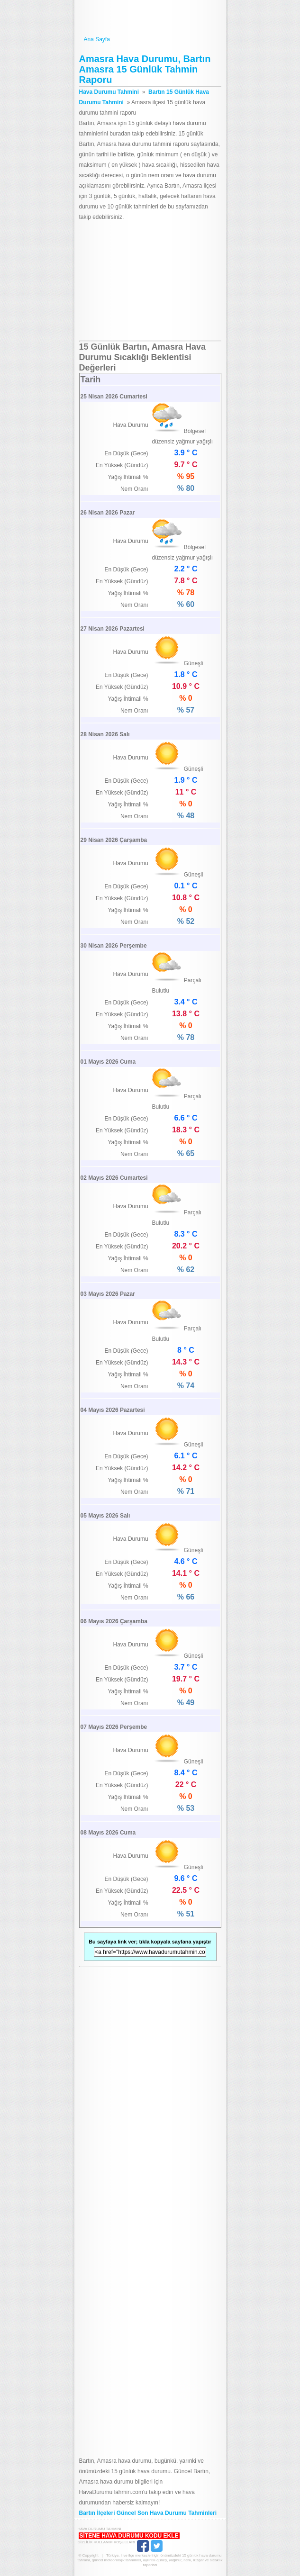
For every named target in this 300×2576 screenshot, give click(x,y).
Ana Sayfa (150, 39)
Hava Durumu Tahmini (150, 18)
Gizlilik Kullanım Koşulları (106, 2542)
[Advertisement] (150, 281)
